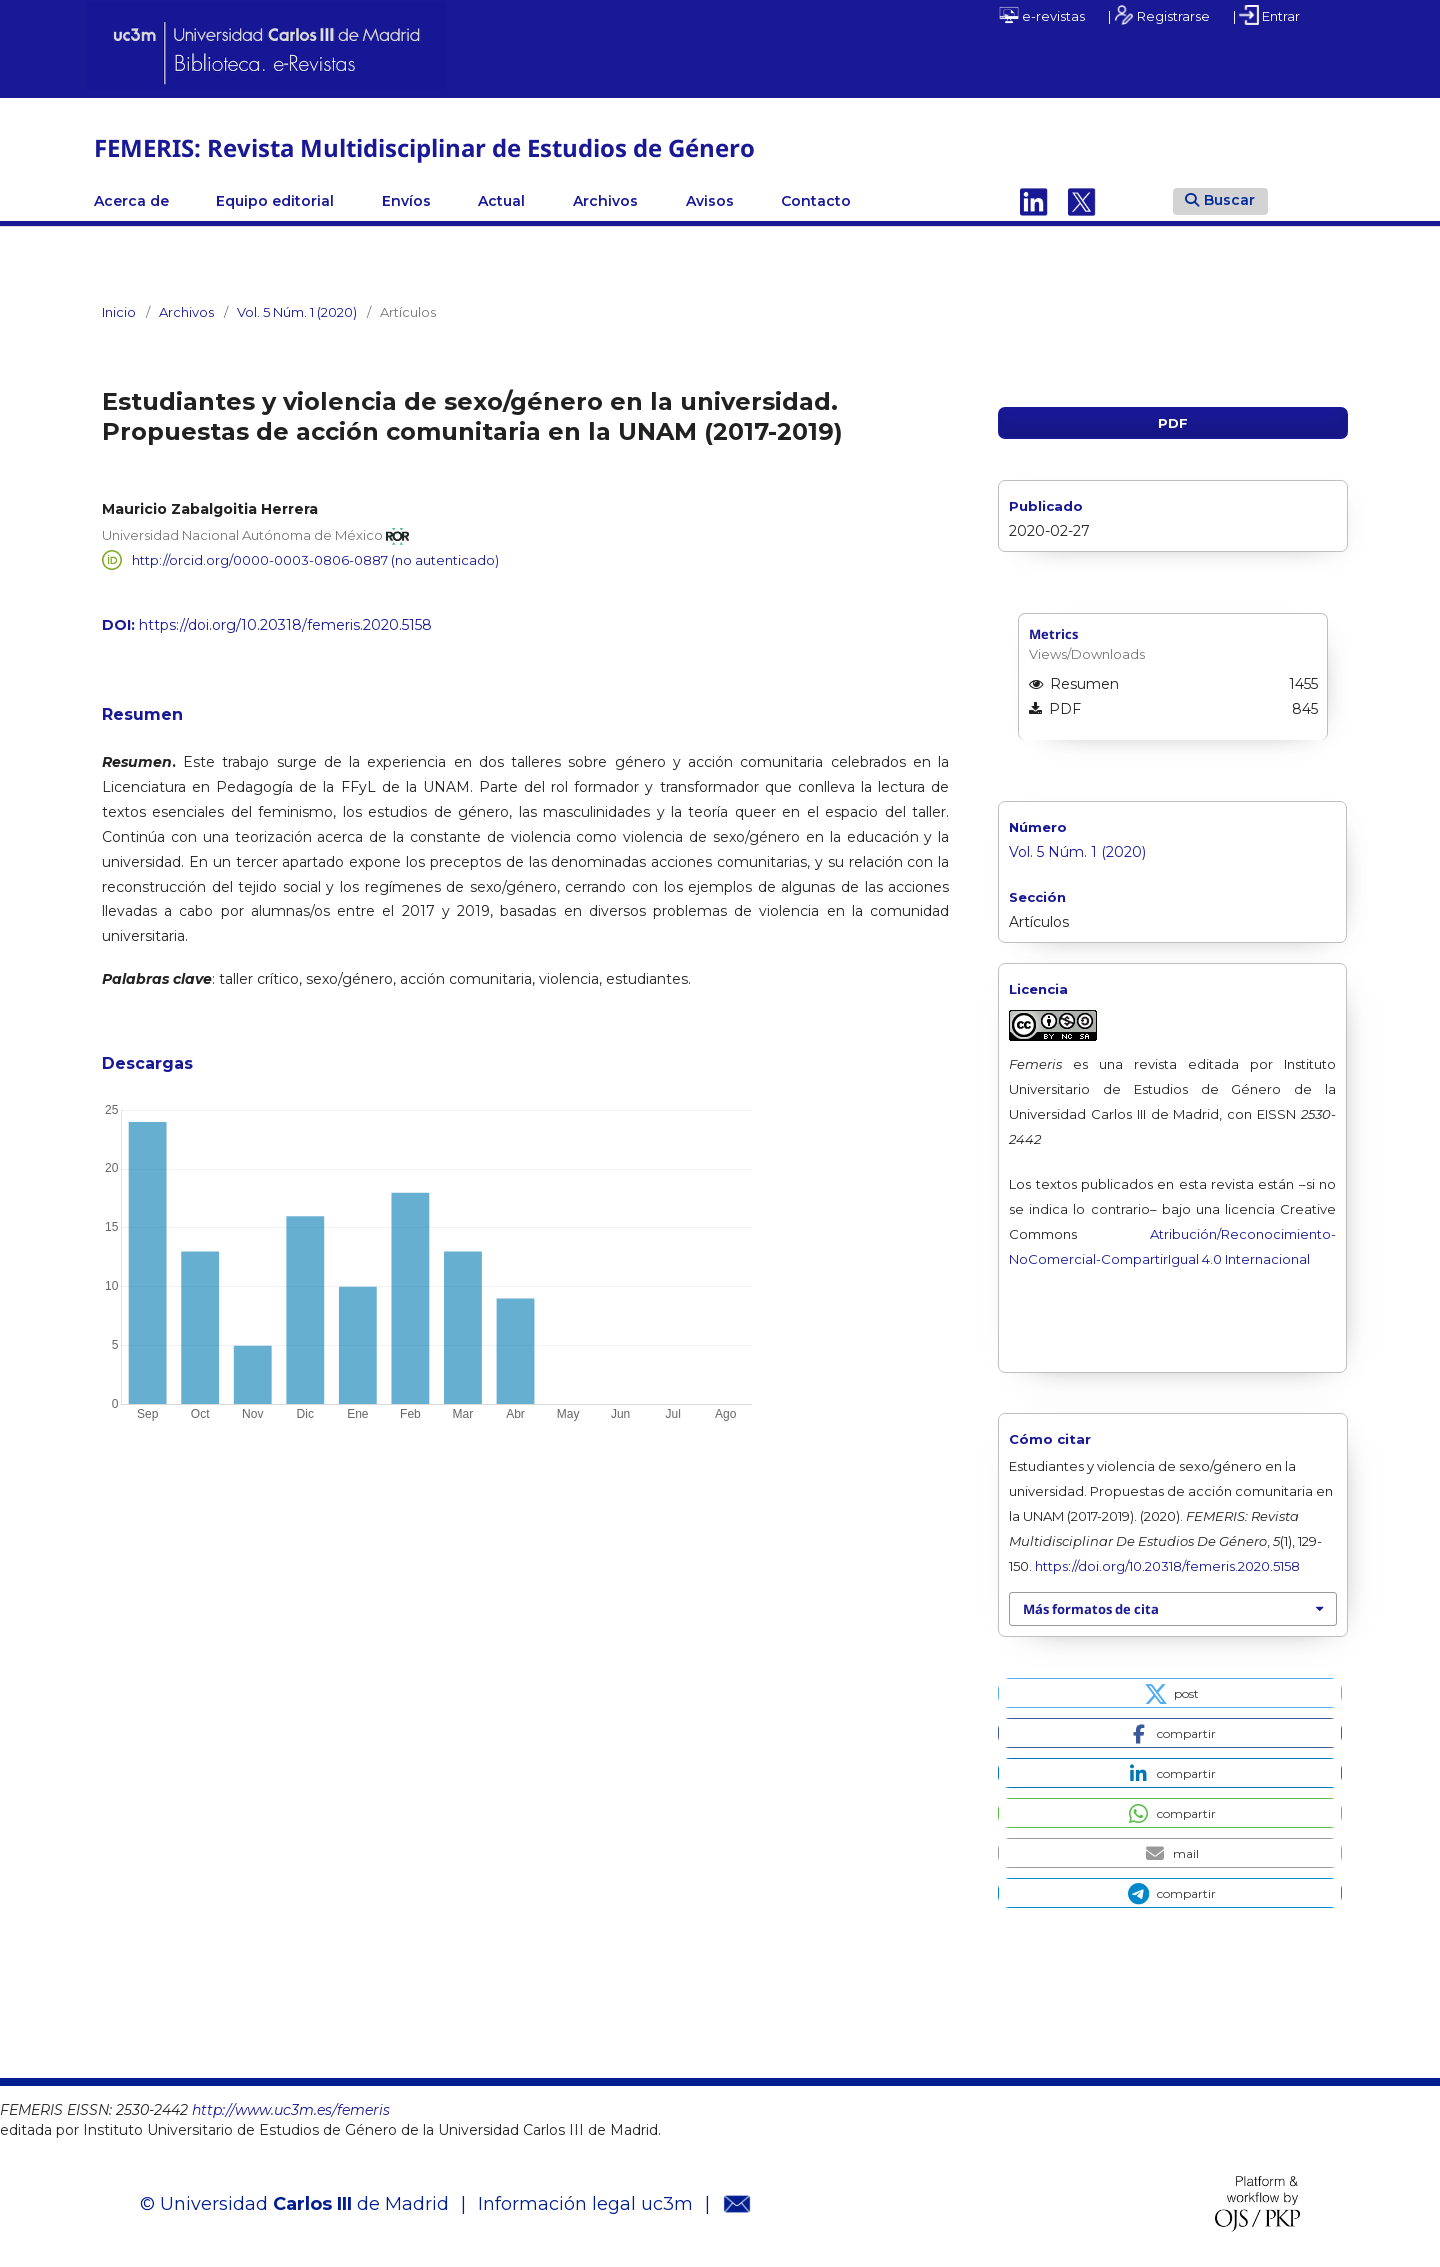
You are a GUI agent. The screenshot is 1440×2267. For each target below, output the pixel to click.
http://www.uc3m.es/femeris (291, 2110)
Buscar (1220, 200)
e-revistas (1042, 15)
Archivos (605, 201)
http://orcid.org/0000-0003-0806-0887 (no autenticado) (315, 560)
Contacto (816, 201)
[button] (1169, 1693)
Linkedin (1034, 201)
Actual (501, 201)
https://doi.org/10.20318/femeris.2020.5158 (285, 625)
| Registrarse (1159, 15)
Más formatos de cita (1091, 1609)
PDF (1173, 423)
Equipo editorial (275, 201)
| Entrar (1266, 15)
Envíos (406, 201)
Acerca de (131, 201)
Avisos (710, 201)
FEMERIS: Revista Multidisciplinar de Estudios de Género (424, 147)
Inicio (119, 312)
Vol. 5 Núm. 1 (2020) (297, 312)
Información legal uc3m (585, 2204)
